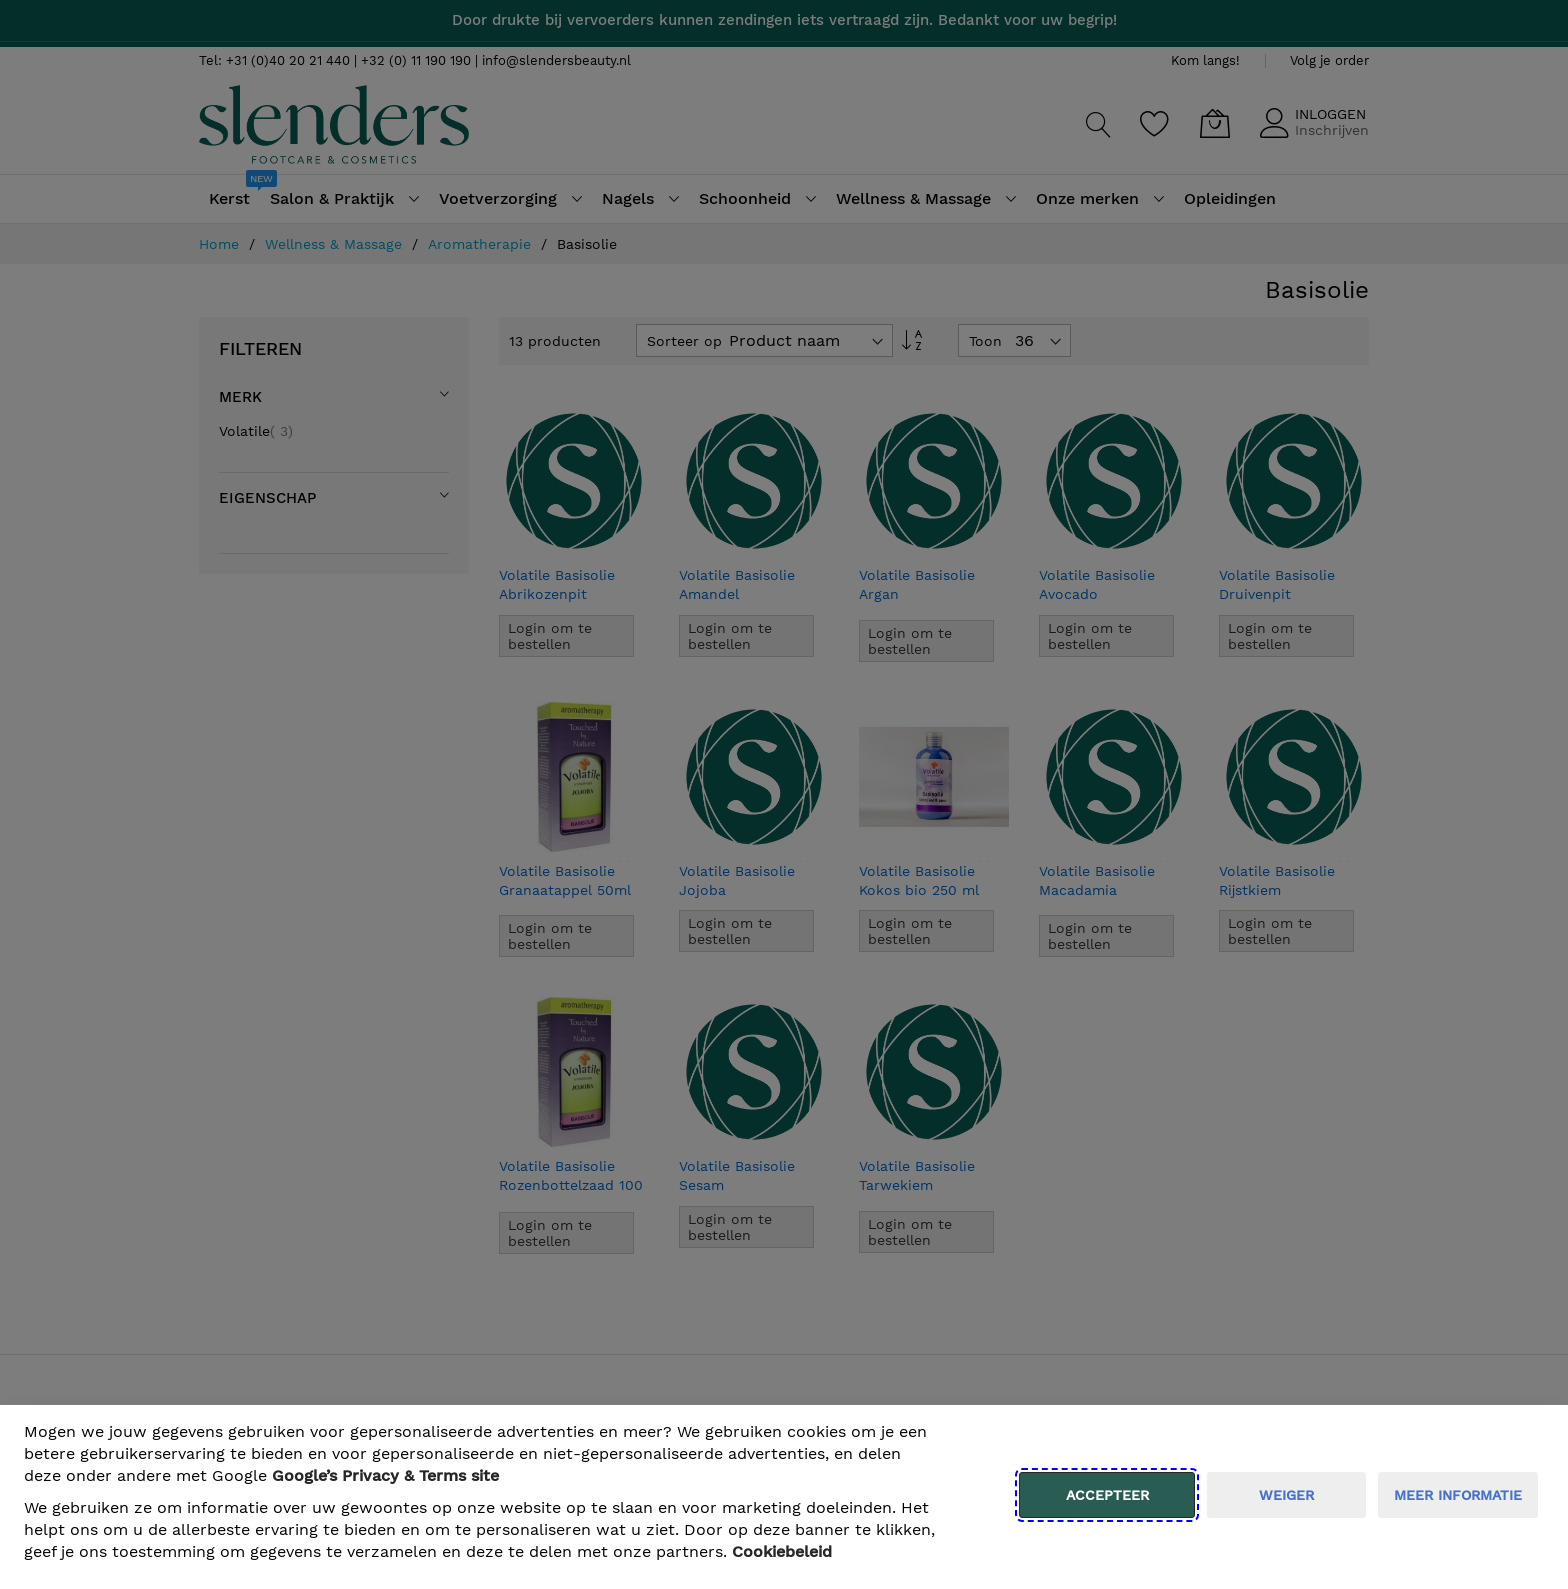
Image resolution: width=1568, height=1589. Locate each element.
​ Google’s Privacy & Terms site (385, 1475)
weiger (1286, 1495)
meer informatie (1458, 1495)
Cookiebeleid (782, 1551)
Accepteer (1107, 1495)
